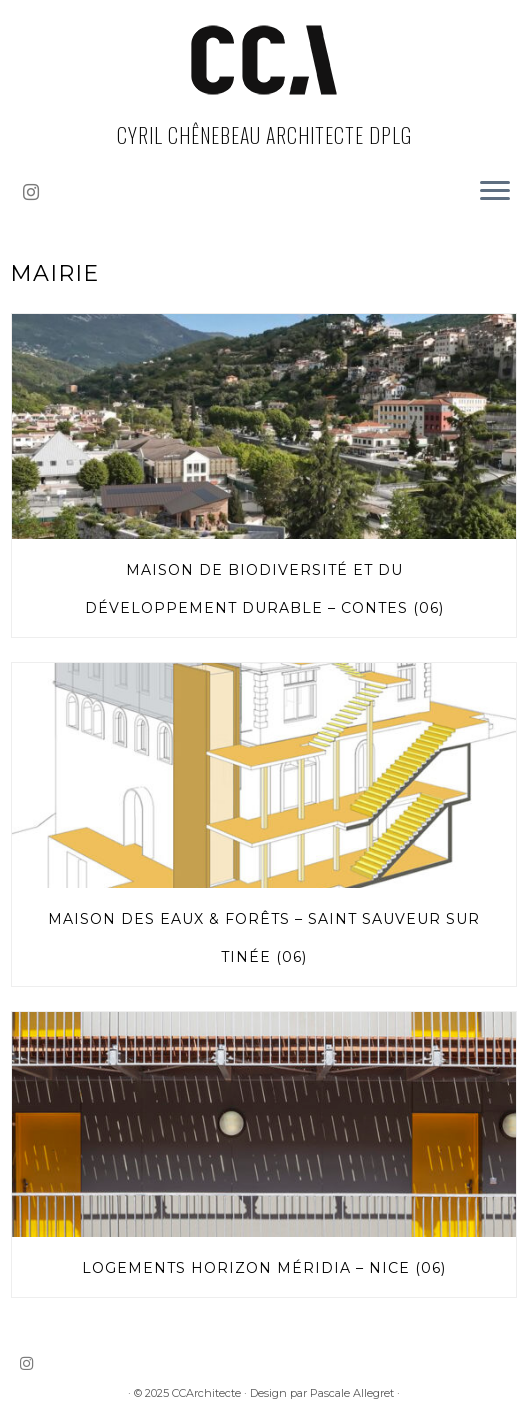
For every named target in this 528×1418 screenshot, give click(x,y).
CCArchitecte (206, 1393)
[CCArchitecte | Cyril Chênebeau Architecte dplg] (264, 60)
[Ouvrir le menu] (495, 192)
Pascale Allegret (352, 1393)
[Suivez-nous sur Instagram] (37, 192)
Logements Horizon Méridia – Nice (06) (264, 1268)
